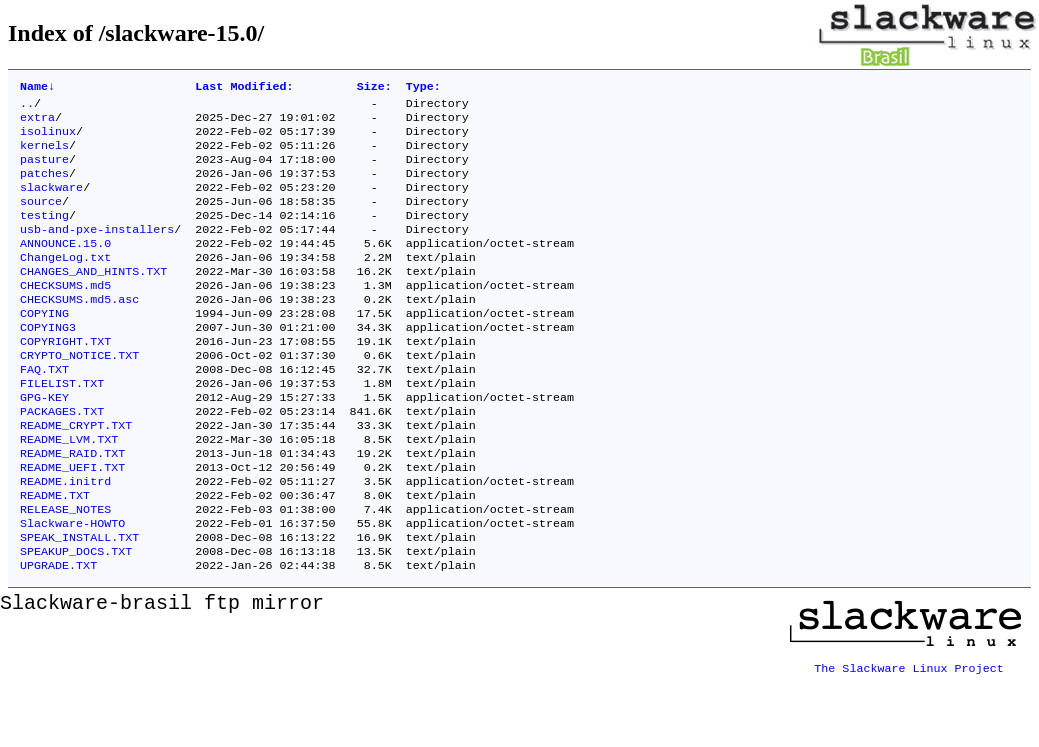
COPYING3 (48, 363)
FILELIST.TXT (62, 427)
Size (374, 88)
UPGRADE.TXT (58, 635)
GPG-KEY (44, 443)
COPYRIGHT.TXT (65, 379)
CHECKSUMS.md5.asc (79, 331)
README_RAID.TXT (72, 507)
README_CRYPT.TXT (76, 475)
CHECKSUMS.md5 (65, 315)
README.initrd (65, 539)
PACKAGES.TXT (62, 459)
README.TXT (55, 555)
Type (423, 88)
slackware (51, 203)
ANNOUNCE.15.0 (65, 267)
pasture (44, 171)
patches (44, 187)
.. (27, 107)
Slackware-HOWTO (72, 587)
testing (44, 235)
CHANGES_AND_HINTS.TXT (93, 299)
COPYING (44, 347)
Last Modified (244, 88)
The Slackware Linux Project (909, 731)
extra (37, 123)
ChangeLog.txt (65, 283)
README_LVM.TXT (69, 491)
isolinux (48, 139)
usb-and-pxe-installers (97, 251)
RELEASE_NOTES (65, 571)
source (41, 219)
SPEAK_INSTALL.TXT (79, 603)
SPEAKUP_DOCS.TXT (76, 619)
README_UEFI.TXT (72, 523)
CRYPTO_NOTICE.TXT (79, 395)
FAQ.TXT (44, 411)
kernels (44, 155)
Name (37, 88)
